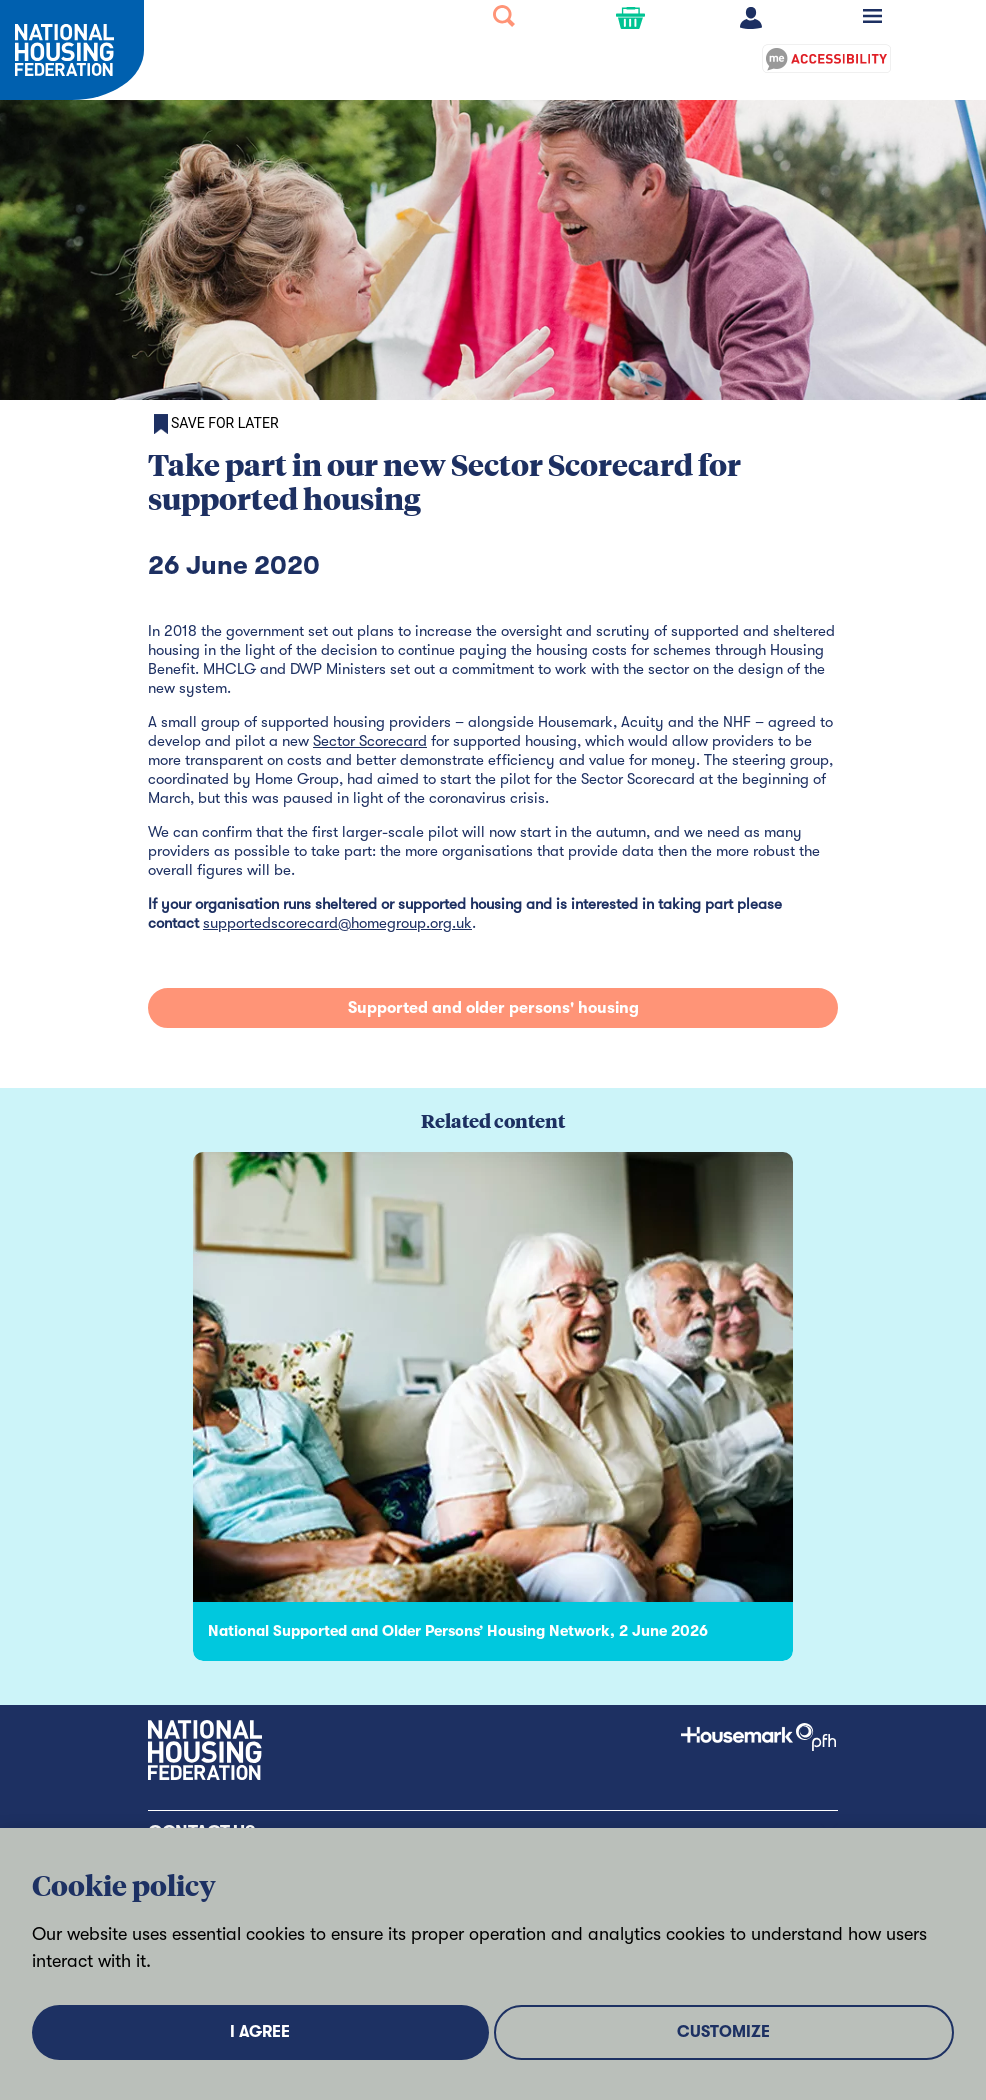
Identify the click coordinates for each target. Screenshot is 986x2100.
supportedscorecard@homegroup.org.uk (337, 923)
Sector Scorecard (370, 741)
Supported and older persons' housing (493, 1008)
